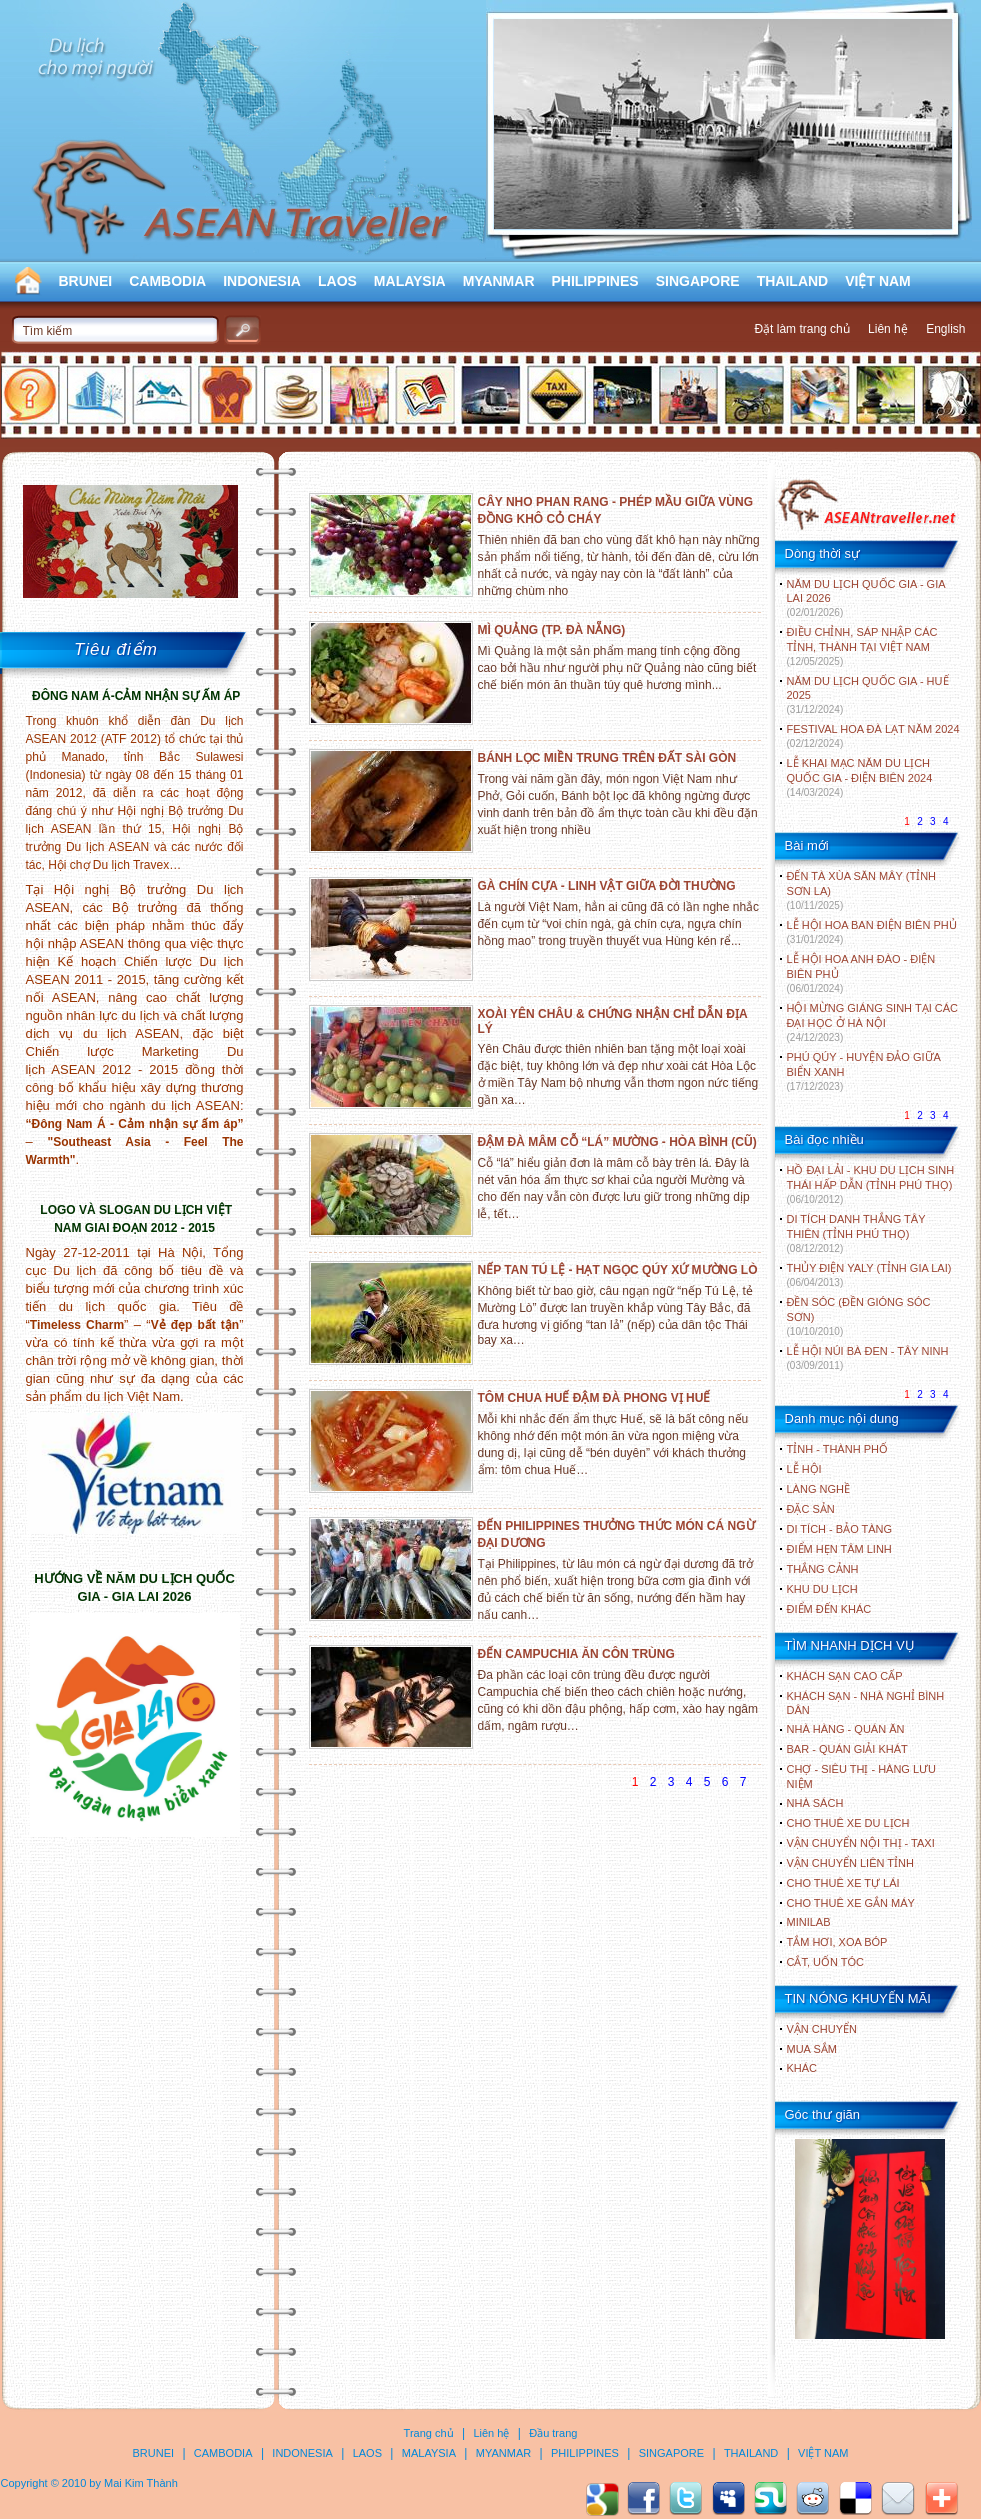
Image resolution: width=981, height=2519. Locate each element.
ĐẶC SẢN (811, 1509)
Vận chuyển (822, 2029)
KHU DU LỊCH (822, 1589)
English (945, 329)
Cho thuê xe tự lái (843, 1883)
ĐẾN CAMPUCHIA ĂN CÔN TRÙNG (576, 1654)
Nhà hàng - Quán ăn (846, 1729)
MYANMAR (499, 281)
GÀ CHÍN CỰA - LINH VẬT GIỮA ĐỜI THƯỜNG (607, 886)
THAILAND (793, 281)
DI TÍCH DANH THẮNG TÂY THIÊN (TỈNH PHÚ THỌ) (856, 1233)
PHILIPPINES (595, 281)
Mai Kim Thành (141, 2483)
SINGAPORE (698, 281)
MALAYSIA (410, 281)
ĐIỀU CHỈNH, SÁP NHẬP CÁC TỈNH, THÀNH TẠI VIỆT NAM (862, 646)
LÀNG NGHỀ (818, 1489)
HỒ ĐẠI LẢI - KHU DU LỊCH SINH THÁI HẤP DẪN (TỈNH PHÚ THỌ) (871, 1184)
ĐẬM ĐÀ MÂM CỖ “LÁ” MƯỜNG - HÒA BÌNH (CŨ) (617, 1142)
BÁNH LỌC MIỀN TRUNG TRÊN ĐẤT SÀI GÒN (607, 758)
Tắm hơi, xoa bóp (837, 1942)
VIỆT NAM (878, 281)
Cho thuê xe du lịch (848, 1823)
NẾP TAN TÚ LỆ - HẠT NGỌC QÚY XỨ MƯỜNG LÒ (618, 1270)
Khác (802, 2068)
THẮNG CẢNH (823, 1569)
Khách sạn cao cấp (845, 1676)
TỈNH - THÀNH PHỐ (837, 1449)
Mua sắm (812, 2049)
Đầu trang (553, 2433)
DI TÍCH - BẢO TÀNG (840, 1529)
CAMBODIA (167, 281)
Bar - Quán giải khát (847, 1749)
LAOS (337, 281)
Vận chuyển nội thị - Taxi (861, 1843)
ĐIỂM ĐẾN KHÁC (829, 1609)
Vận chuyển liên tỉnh (850, 1863)
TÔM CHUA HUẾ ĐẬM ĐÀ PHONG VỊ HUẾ (594, 1398)
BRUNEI (86, 281)
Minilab (809, 1922)
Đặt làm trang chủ (801, 329)
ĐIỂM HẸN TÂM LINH (839, 1549)
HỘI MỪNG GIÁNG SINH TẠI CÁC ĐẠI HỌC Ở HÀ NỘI (872, 1022)
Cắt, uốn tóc (826, 1962)
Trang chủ (429, 2433)
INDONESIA (262, 281)
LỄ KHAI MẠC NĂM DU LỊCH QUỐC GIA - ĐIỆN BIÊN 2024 (860, 777)
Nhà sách (815, 1803)
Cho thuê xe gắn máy (851, 1903)
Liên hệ (888, 329)
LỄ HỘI (804, 1469)
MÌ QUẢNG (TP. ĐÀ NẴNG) (552, 630)
